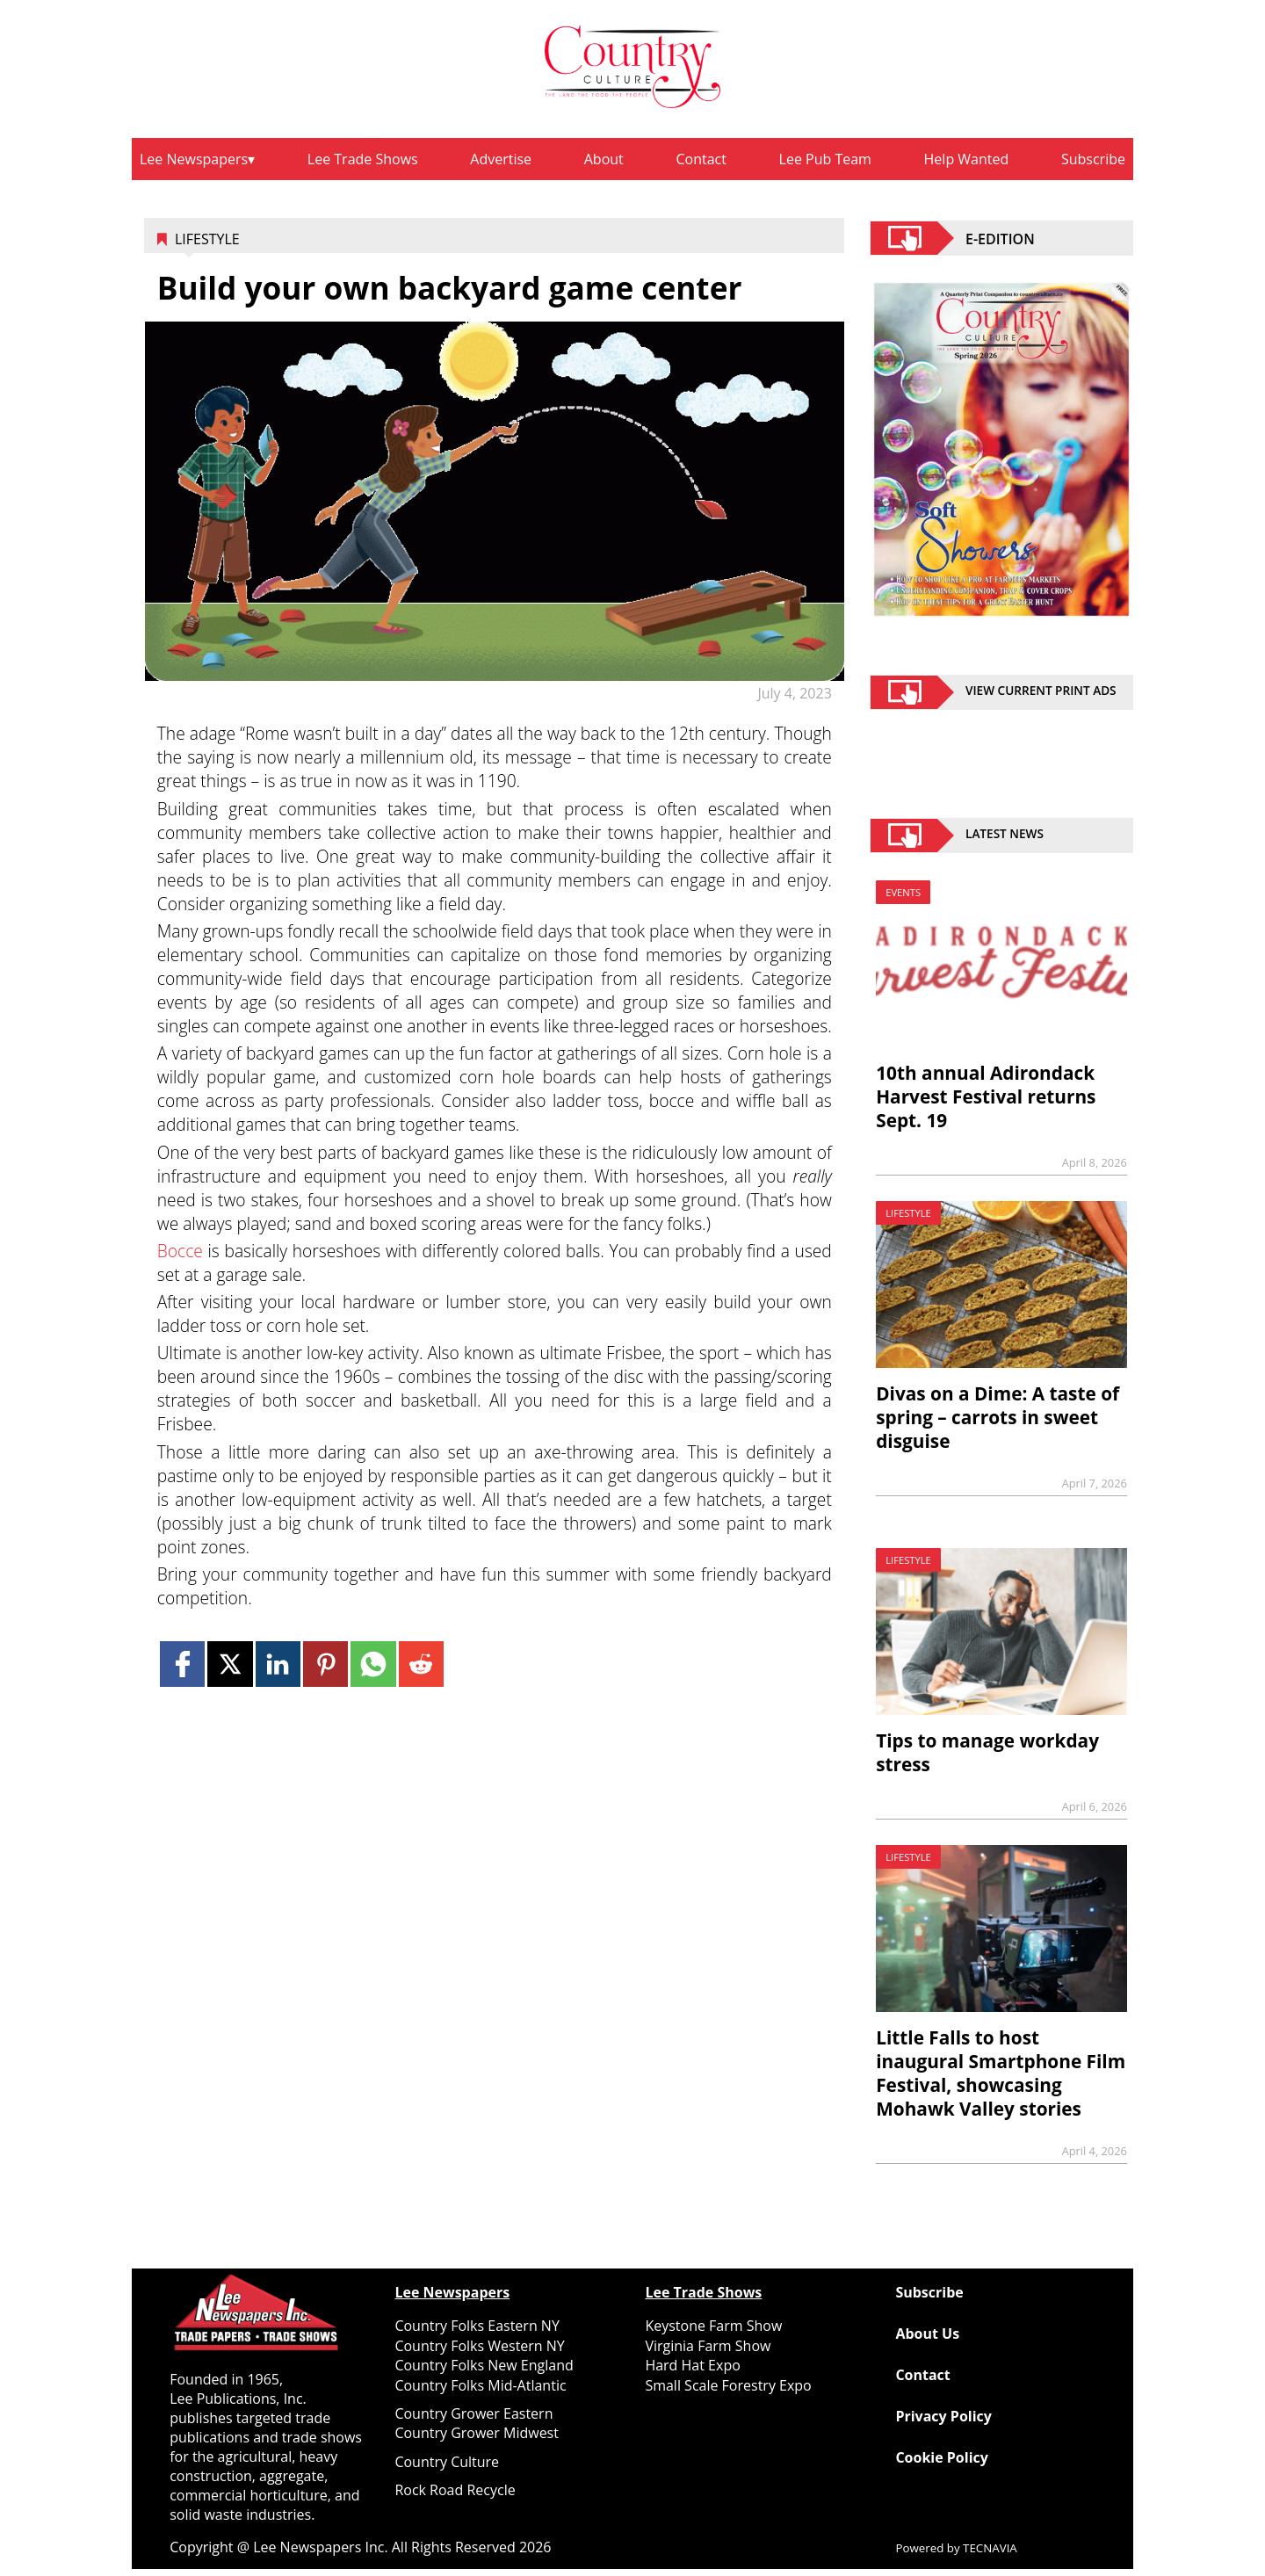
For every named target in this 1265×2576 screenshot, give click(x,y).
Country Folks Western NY (479, 2345)
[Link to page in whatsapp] (373, 1663)
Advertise (500, 159)
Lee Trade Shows (362, 159)
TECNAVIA (990, 2548)
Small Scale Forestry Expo (728, 2385)
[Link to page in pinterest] (325, 1663)
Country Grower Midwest (476, 2432)
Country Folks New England (483, 2365)
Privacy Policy (943, 2416)
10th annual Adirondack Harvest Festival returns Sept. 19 (985, 1096)
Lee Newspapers (194, 159)
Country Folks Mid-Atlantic (480, 2385)
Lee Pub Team (825, 159)
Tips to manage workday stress (987, 1752)
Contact (701, 159)
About (604, 159)
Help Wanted (966, 159)
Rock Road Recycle (454, 2490)
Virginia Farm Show (707, 2345)
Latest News (1004, 835)
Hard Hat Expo (692, 2365)
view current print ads (1041, 692)
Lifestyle (207, 239)
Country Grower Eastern (473, 2413)
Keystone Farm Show (713, 2325)
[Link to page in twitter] (229, 1663)
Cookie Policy (941, 2457)
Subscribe (1093, 159)
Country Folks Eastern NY (476, 2325)
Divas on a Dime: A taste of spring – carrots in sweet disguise (997, 1417)
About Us (927, 2333)
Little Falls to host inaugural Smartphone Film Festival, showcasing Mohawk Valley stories (1000, 2073)
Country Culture (446, 2461)
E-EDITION (1000, 238)
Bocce (180, 1251)
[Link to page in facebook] (182, 1663)
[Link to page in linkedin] (278, 1663)
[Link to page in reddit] (421, 1663)
